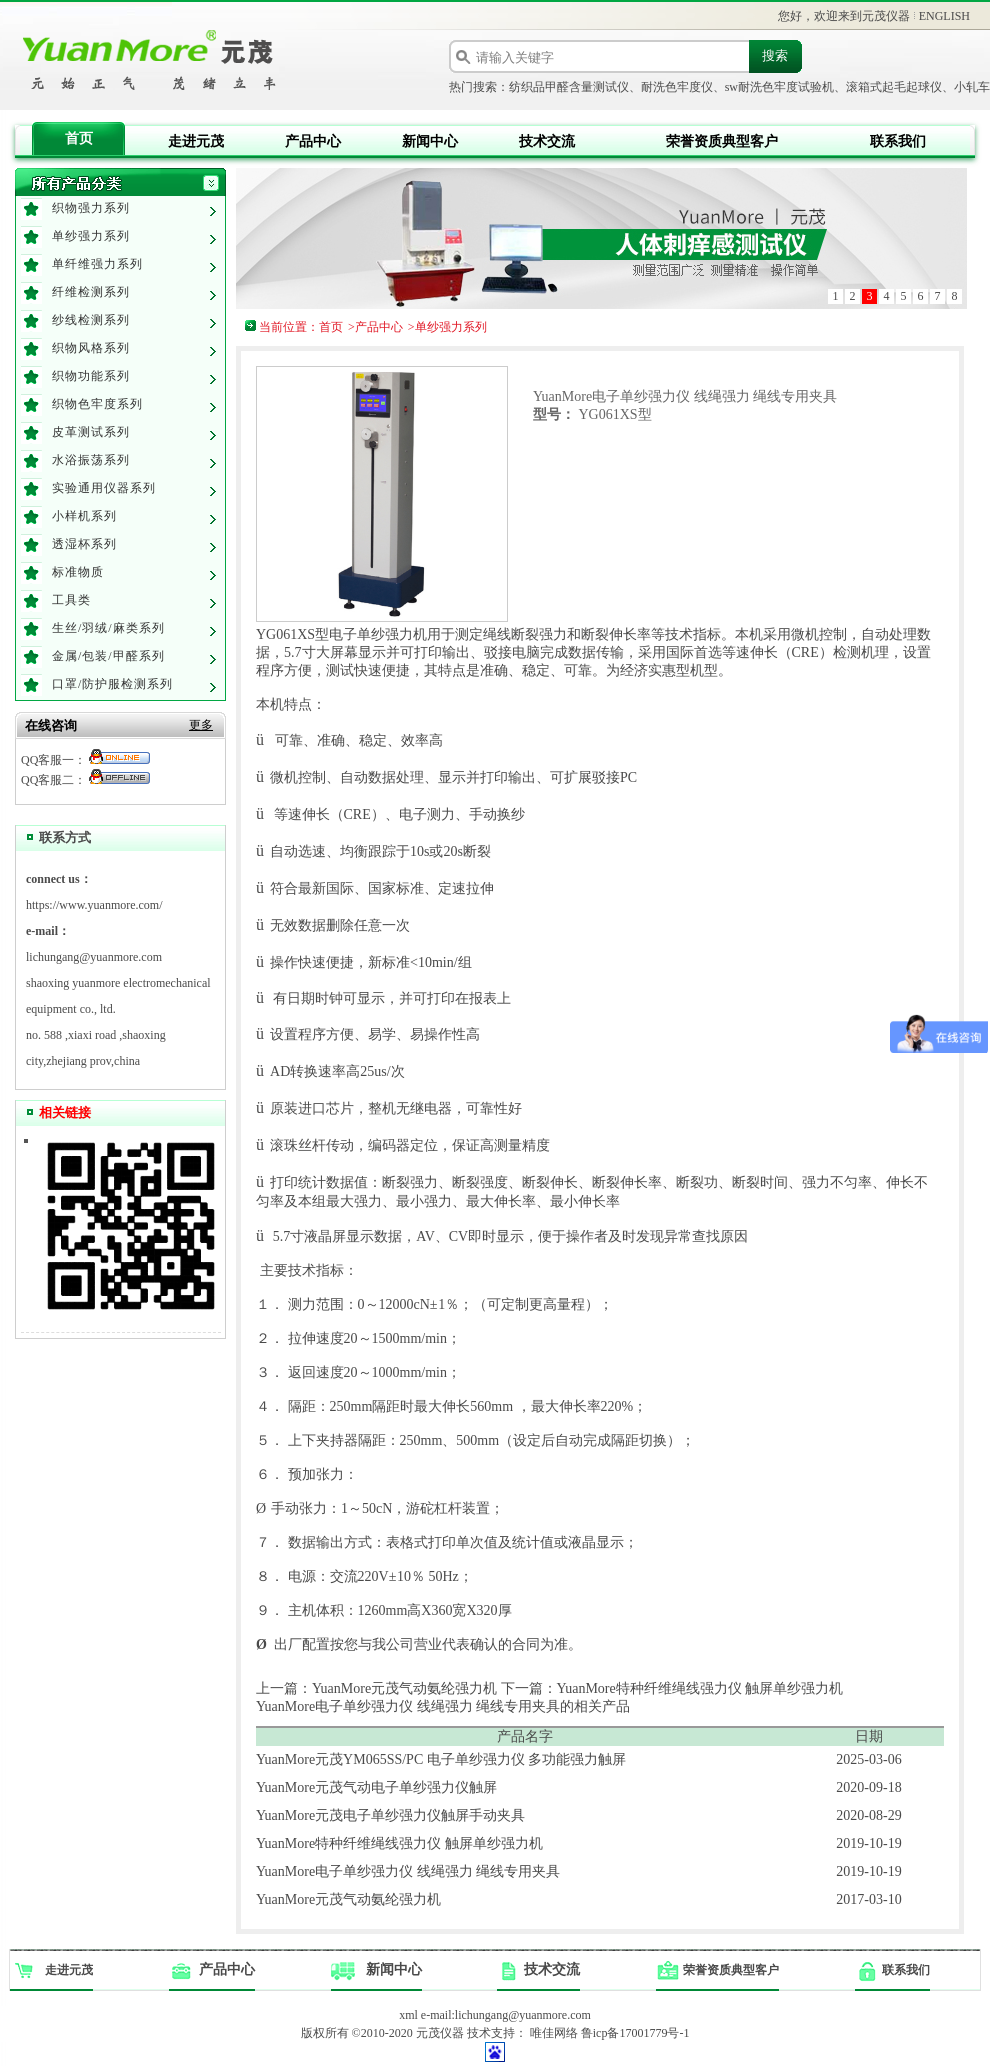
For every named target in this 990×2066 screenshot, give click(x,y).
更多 (201, 725)
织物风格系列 (91, 348)
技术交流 (547, 141)
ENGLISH (944, 16)
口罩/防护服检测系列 (112, 684)
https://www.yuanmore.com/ (94, 905)
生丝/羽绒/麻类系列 (108, 628)
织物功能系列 (91, 376)
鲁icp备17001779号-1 (635, 2033)
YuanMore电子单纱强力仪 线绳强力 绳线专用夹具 (408, 1871)
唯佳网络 (554, 2033)
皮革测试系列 (91, 432)
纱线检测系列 (91, 320)
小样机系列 (84, 516)
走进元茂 (196, 141)
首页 (79, 138)
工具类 (71, 600)
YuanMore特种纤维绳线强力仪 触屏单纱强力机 (399, 1843)
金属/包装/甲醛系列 (108, 656)
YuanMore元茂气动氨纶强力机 (348, 1899)
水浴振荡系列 (91, 460)
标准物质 (78, 572)
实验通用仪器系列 (104, 488)
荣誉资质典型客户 (722, 141)
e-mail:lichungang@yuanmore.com (506, 2015)
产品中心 (313, 141)
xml (408, 2015)
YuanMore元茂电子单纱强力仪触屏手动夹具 (390, 1815)
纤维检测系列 (91, 292)
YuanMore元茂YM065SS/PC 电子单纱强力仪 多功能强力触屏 (441, 1759)
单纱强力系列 (91, 236)
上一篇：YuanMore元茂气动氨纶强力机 (376, 1688)
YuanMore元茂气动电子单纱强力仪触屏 (376, 1787)
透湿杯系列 (84, 544)
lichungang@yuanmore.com (94, 957)
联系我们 (898, 141)
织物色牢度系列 (97, 404)
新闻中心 (430, 141)
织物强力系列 (91, 208)
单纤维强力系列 (97, 264)
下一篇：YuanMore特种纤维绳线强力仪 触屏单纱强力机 (672, 1688)
